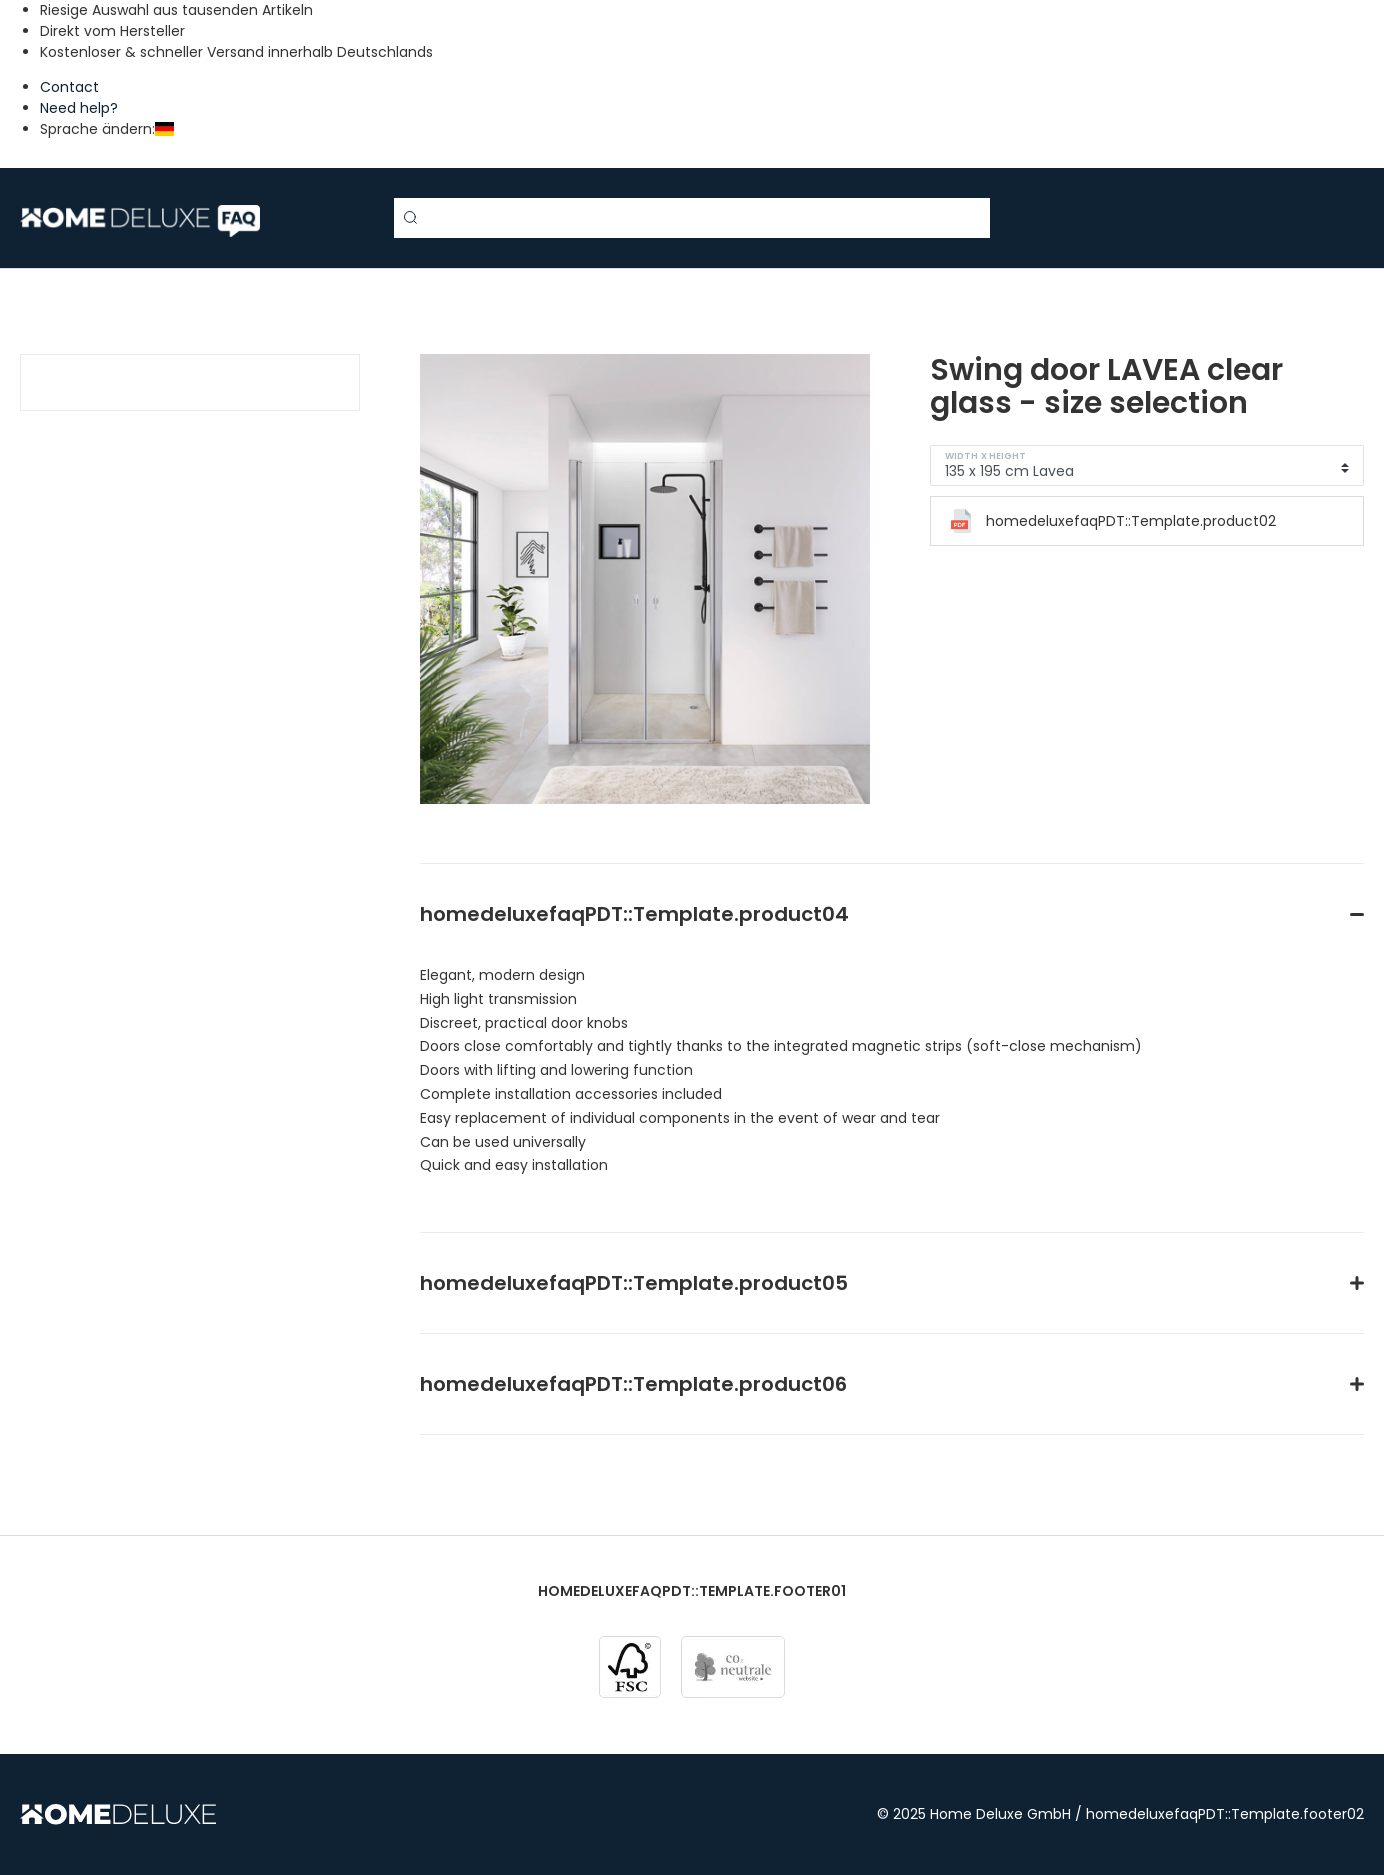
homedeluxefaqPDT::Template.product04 (634, 914)
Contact (69, 87)
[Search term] (691, 218)
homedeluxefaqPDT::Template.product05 (634, 1283)
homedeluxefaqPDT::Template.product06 (633, 1384)
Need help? (79, 108)
